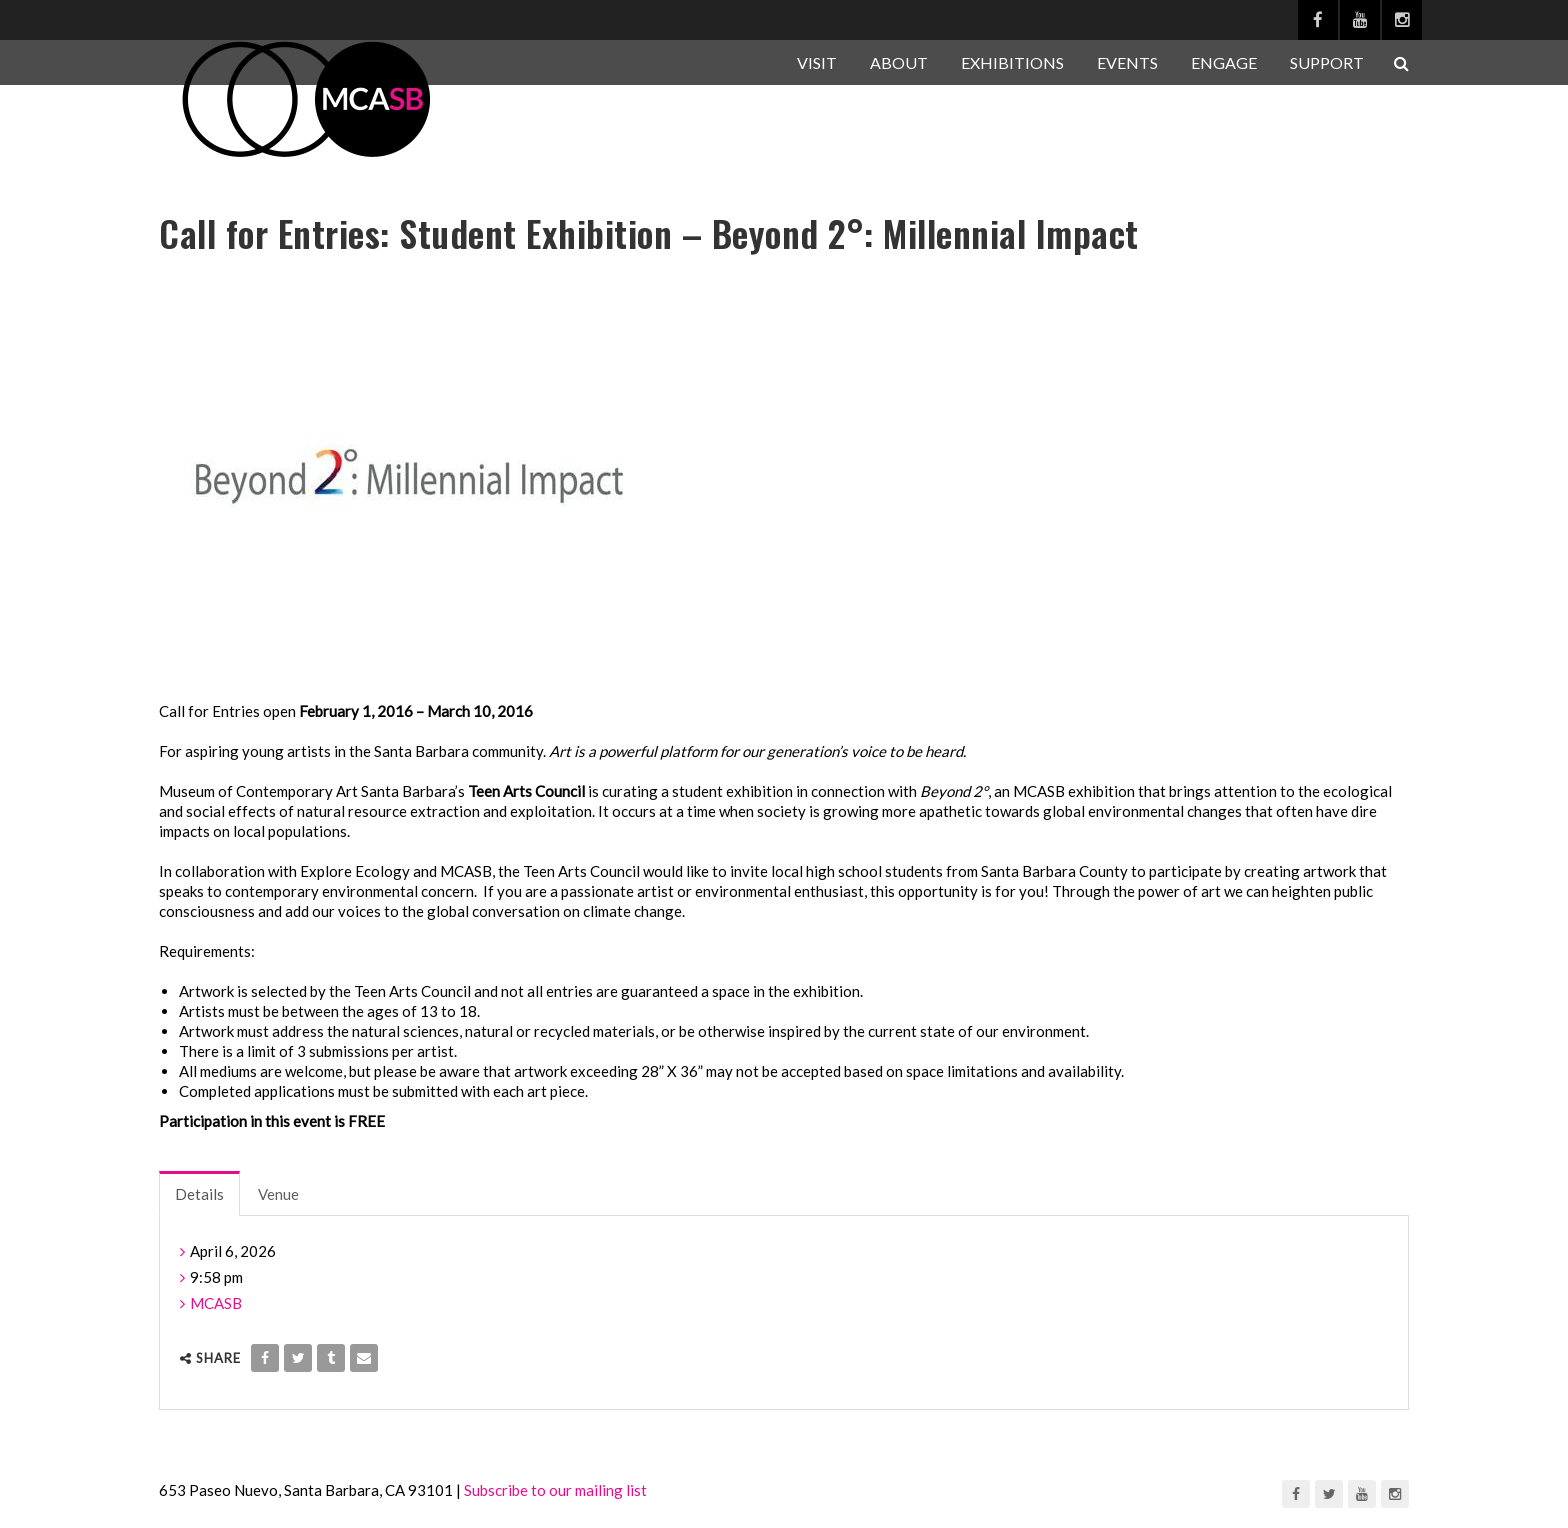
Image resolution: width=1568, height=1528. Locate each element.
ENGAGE (1224, 62)
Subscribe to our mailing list (555, 1490)
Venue (278, 1194)
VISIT (817, 62)
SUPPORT (1327, 62)
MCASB (216, 1303)
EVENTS (1127, 62)
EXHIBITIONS (1012, 62)
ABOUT (899, 62)
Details (199, 1194)
